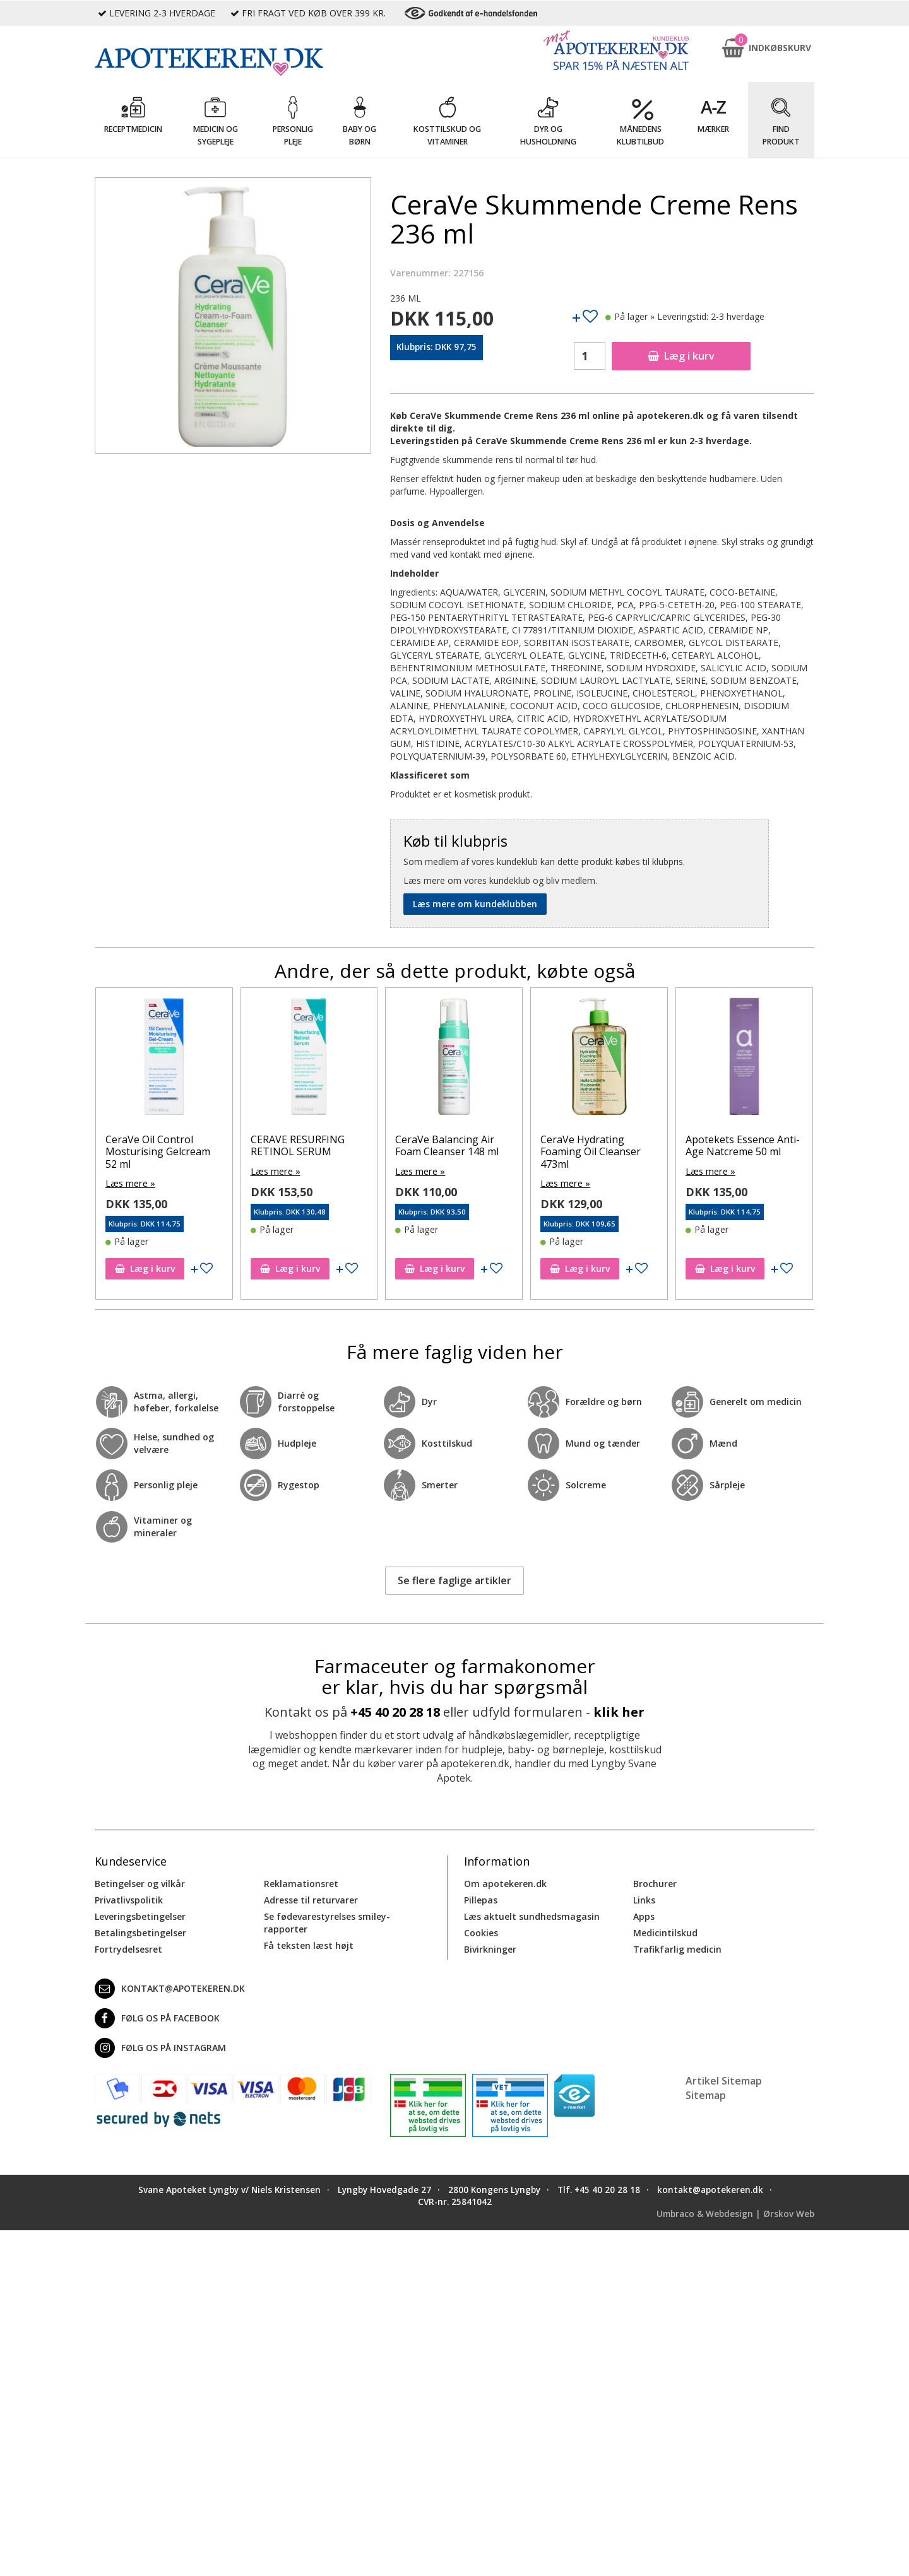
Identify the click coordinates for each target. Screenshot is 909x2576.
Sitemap (706, 2094)
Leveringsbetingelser (140, 1916)
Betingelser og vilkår (140, 1883)
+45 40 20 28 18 (395, 1711)
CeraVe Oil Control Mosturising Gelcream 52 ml (157, 1151)
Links (644, 1899)
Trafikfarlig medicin (677, 1949)
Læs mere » (129, 1183)
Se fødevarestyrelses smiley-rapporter (327, 1922)
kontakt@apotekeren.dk (170, 1988)
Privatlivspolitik (129, 1899)
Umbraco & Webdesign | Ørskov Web (735, 2213)
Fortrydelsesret (128, 1949)
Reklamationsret (301, 1883)
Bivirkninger (490, 1949)
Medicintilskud (665, 1932)
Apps (644, 1916)
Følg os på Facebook (157, 2018)
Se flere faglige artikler (454, 1580)
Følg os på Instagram (160, 2047)
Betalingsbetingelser (140, 1932)
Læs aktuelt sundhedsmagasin (532, 1916)
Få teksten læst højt (309, 1945)
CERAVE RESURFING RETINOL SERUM (298, 1145)
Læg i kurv (681, 356)
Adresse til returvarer (311, 1899)
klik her (619, 1711)
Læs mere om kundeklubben (475, 904)
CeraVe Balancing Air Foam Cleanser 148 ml (447, 1145)
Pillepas (480, 1899)
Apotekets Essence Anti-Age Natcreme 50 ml (743, 1145)
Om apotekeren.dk (505, 1883)
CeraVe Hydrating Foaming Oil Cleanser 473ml (590, 1151)
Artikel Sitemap (724, 2080)
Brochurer (655, 1883)
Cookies (481, 1932)
